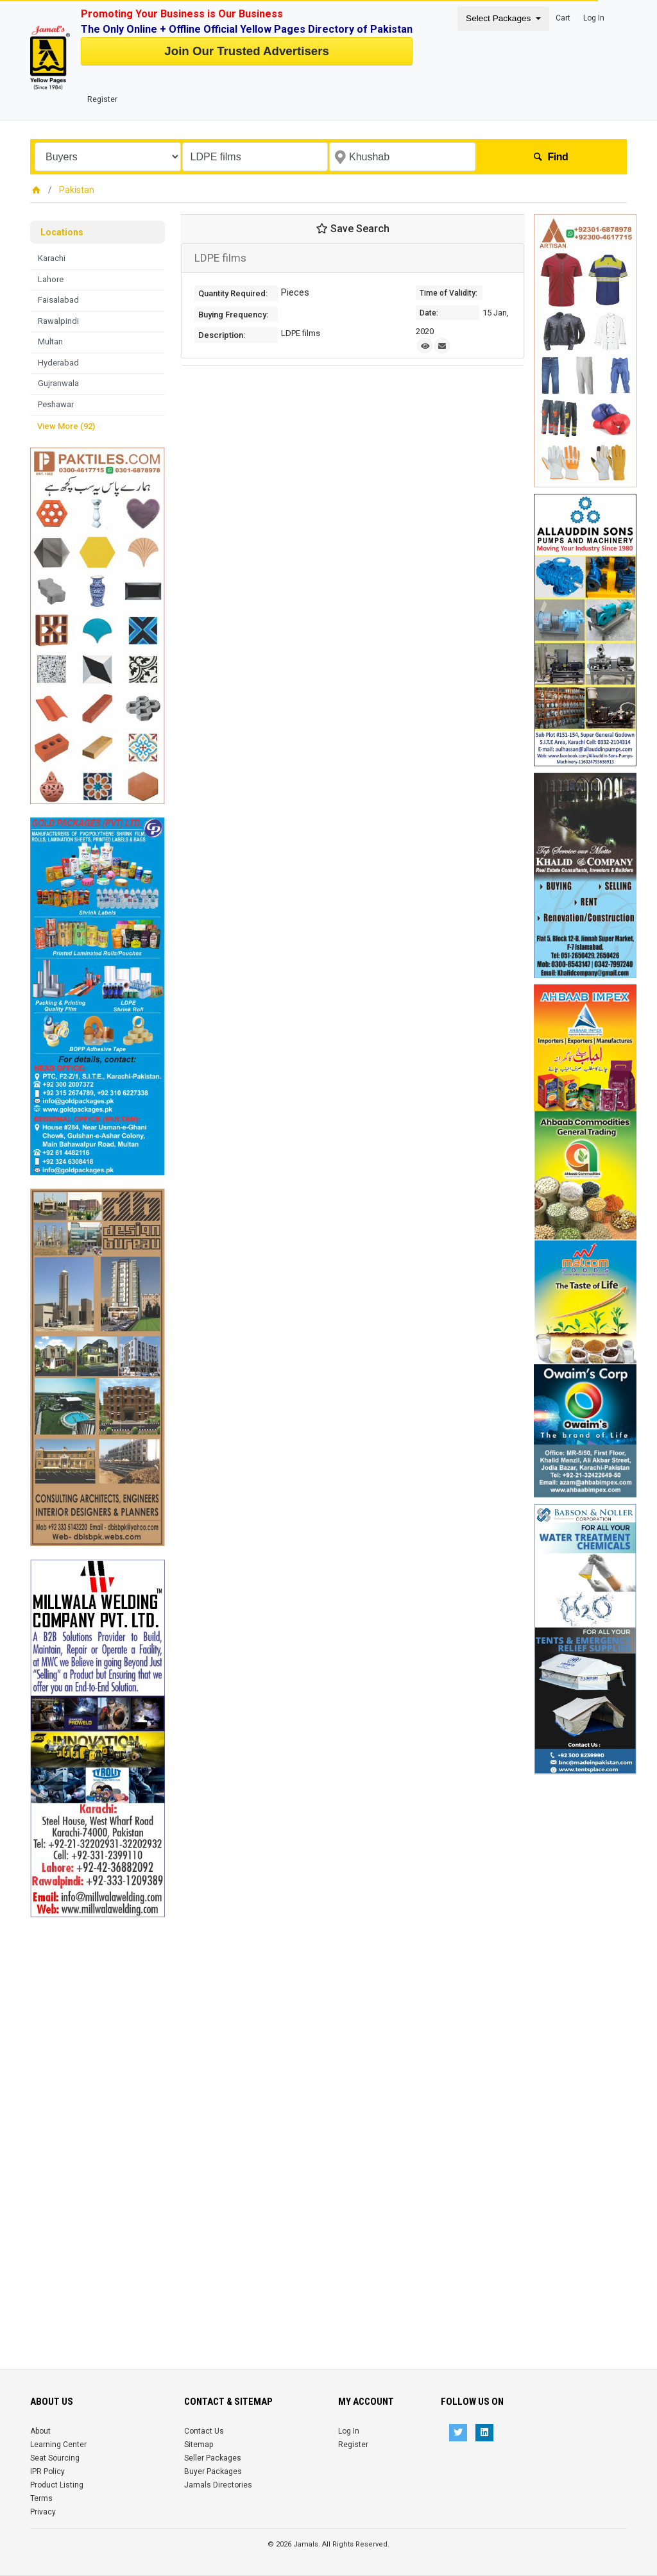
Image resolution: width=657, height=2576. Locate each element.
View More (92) (66, 426)
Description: (221, 335)
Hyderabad (58, 362)
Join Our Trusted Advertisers (246, 51)
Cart (563, 17)
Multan (50, 341)
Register (102, 99)
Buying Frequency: (233, 314)
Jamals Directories (218, 2484)
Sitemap (198, 2444)
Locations (61, 232)
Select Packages (499, 18)
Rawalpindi (58, 321)
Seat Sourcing (55, 2458)
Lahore (51, 279)
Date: (429, 312)
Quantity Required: (233, 293)
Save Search (352, 229)
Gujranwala (58, 383)
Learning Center (58, 2444)
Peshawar (56, 404)
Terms (41, 2498)
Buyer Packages (213, 2471)
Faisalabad (58, 300)
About (40, 2431)
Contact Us (204, 2431)
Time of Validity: (448, 293)
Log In (593, 17)
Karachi (51, 258)
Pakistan (76, 190)
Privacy (43, 2511)
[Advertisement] (97, 2109)
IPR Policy (47, 2471)
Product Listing (56, 2484)
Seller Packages (212, 2458)
